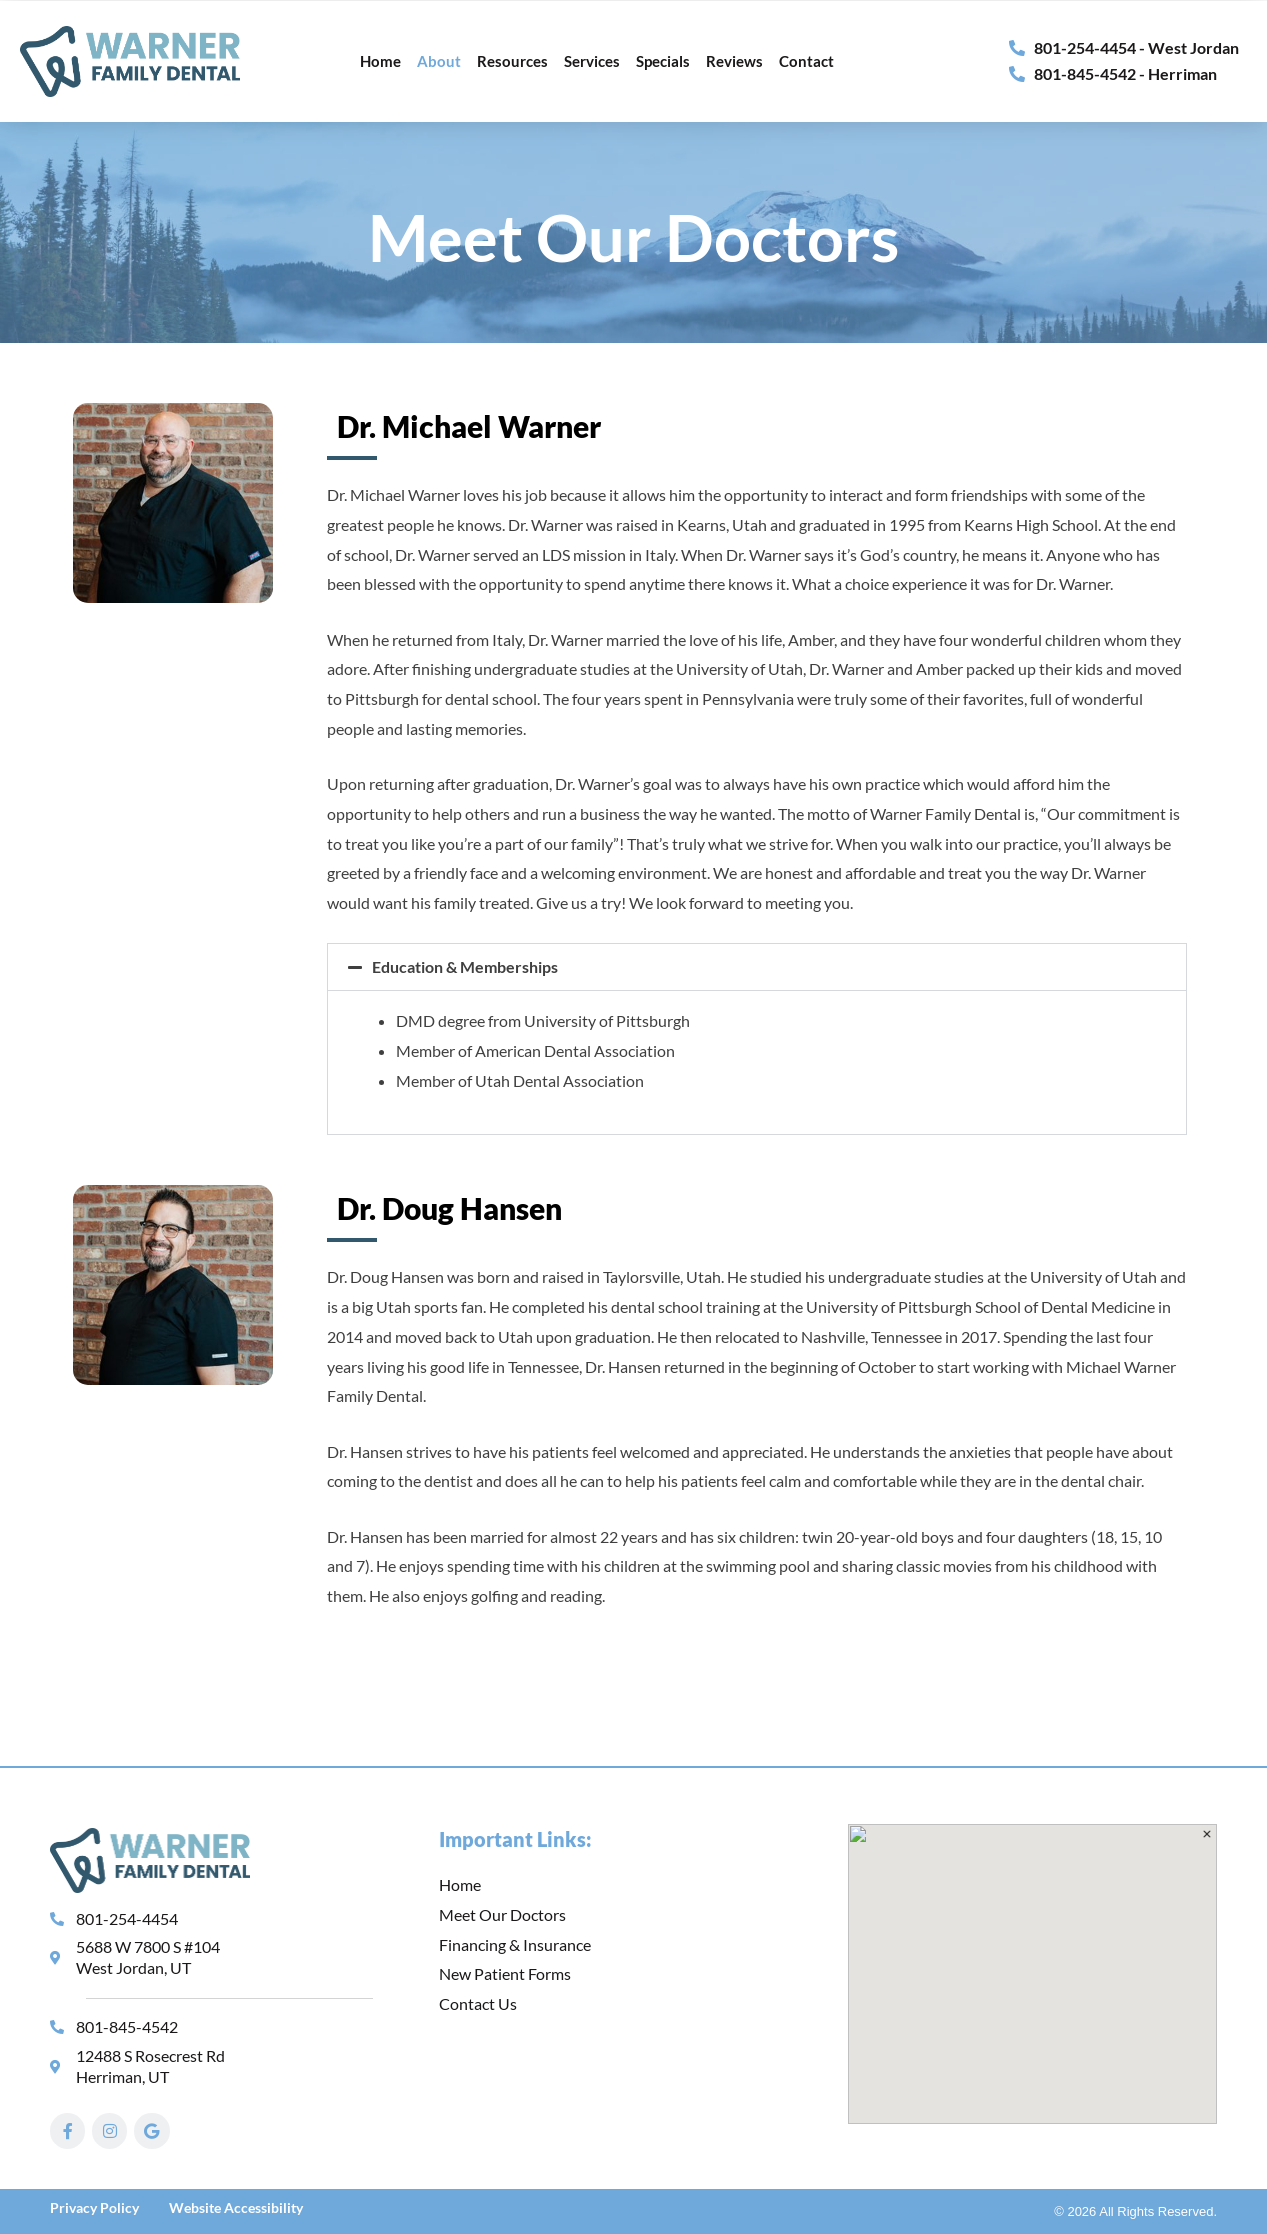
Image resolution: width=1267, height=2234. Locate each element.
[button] (757, 967)
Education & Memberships (465, 966)
